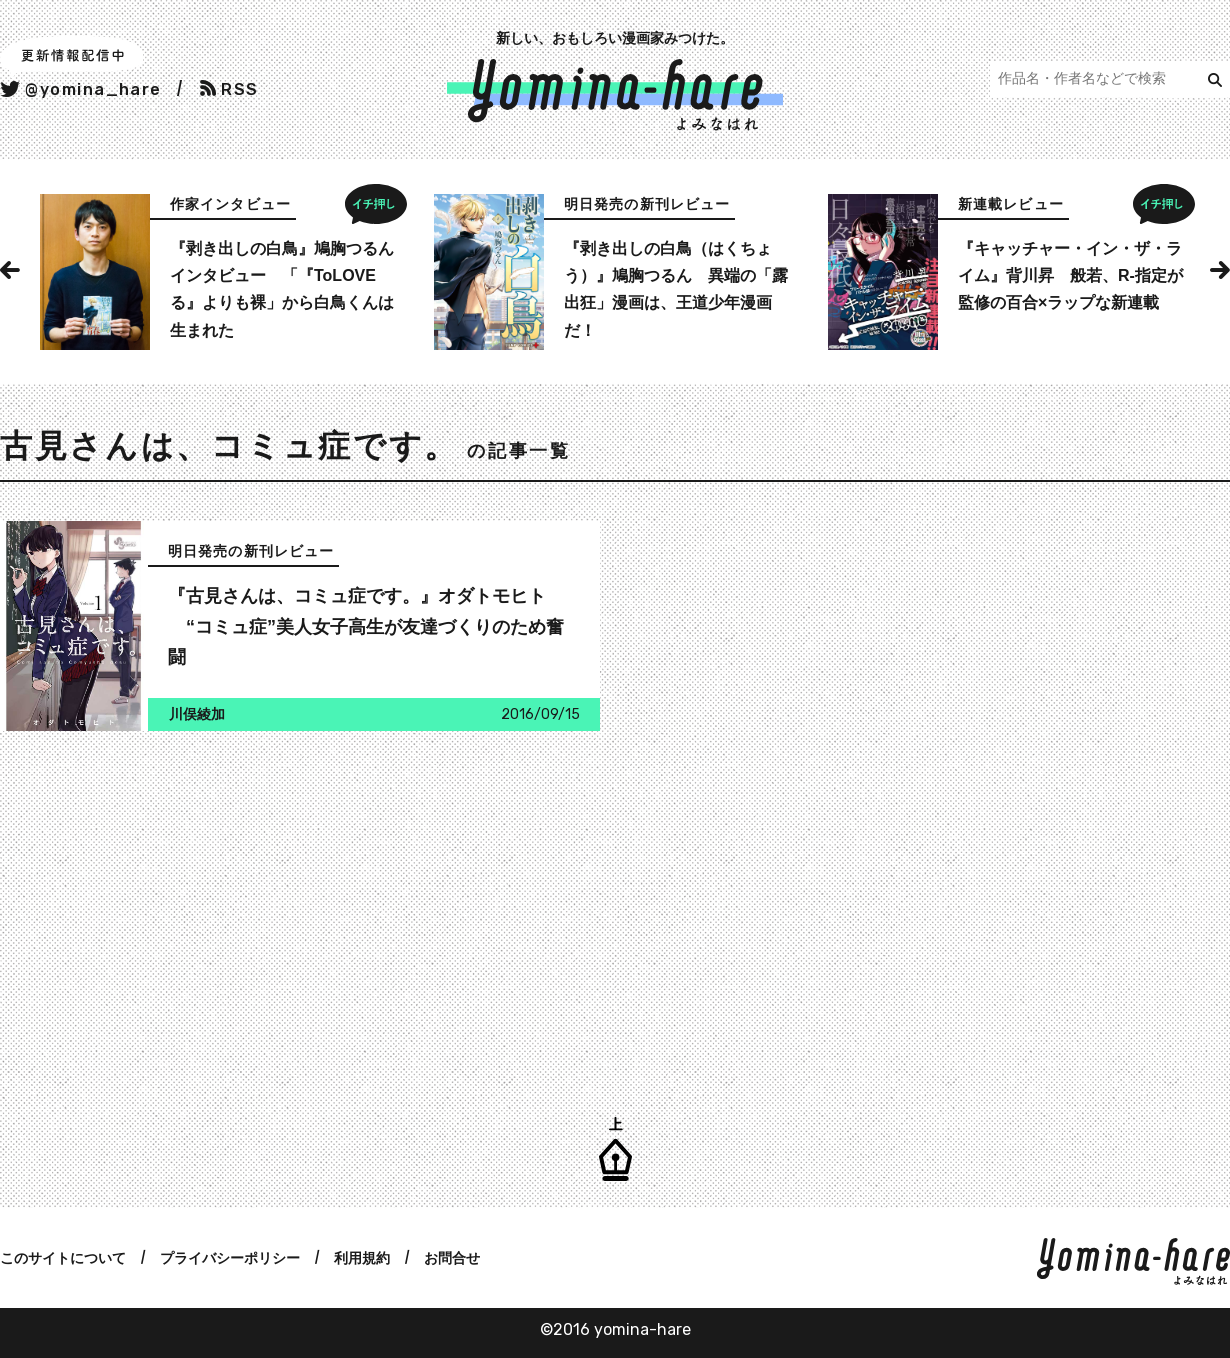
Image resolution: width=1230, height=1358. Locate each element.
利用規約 (362, 1258)
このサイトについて (63, 1258)
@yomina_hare (81, 89)
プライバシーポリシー (230, 1258)
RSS (229, 89)
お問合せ (452, 1258)
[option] (221, 272)
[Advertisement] (295, 911)
